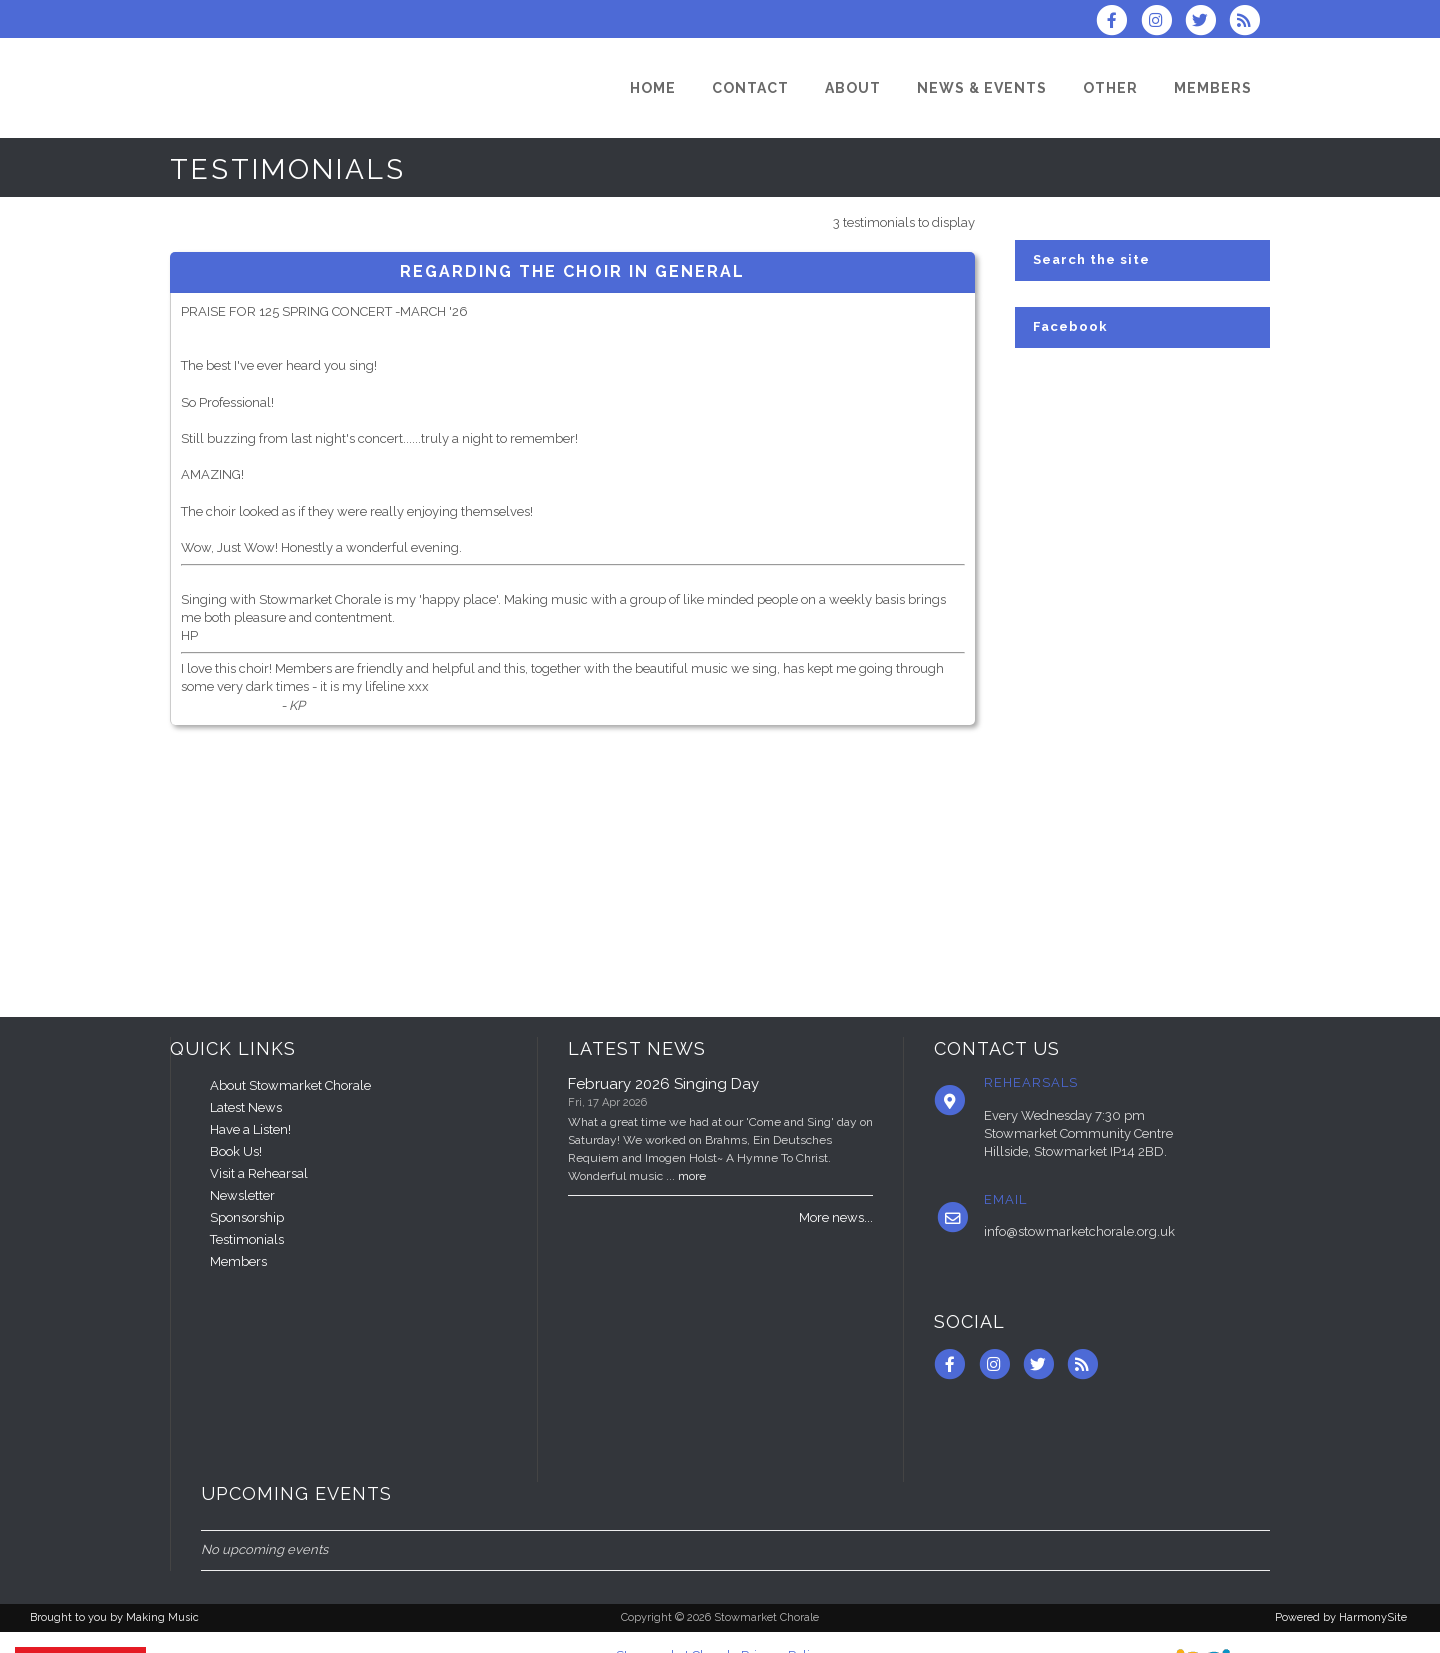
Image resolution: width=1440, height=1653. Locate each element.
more (692, 1176)
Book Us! (236, 1151)
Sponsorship (247, 1217)
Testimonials (247, 1239)
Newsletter (242, 1195)
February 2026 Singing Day (663, 1084)
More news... (836, 1217)
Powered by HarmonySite (1341, 1617)
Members (238, 1261)
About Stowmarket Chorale (290, 1085)
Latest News (246, 1107)
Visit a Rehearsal (259, 1173)
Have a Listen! (250, 1129)
